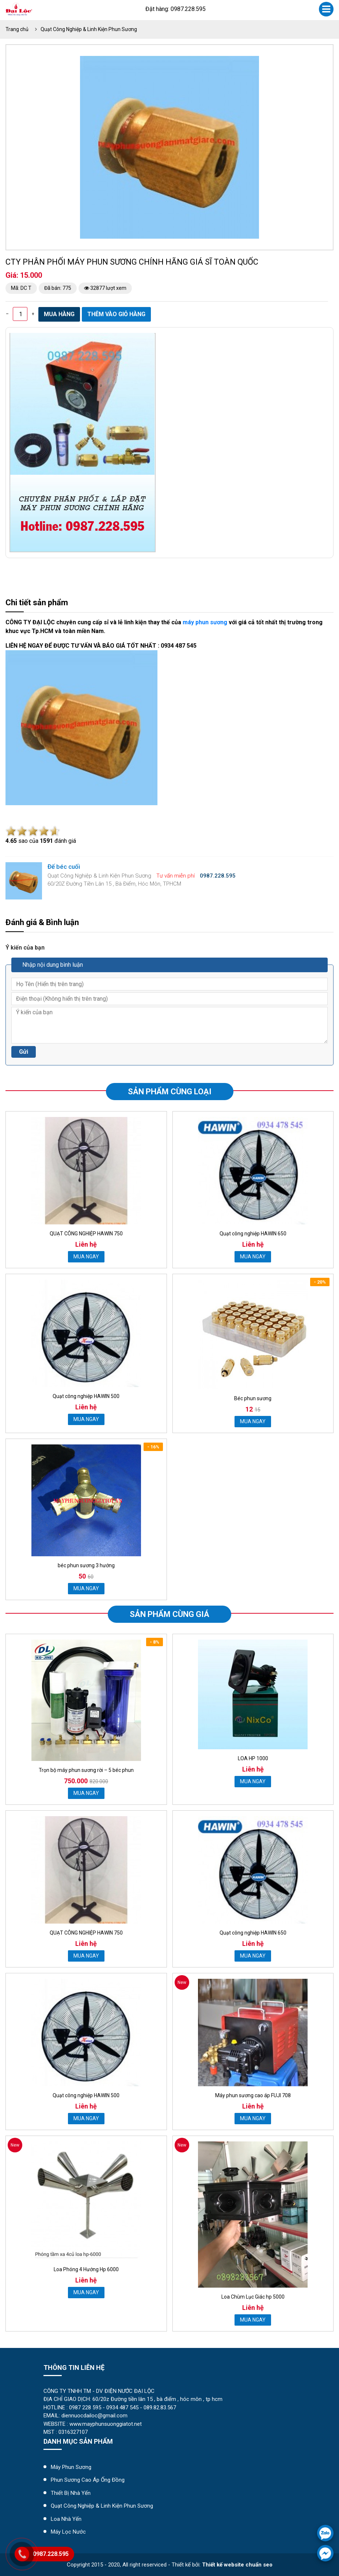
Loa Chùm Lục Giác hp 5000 (253, 2297)
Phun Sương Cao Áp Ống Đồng (88, 2480)
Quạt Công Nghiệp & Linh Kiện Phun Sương (89, 29)
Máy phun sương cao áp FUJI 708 (253, 2095)
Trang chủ (16, 29)
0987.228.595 (51, 2553)
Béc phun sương (252, 1398)
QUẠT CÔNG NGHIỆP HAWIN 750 (86, 1233)
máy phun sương (205, 622)
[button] (252, 62)
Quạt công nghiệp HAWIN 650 (253, 1233)
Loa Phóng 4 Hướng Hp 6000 (86, 2269)
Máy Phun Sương (71, 2467)
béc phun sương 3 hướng (86, 1565)
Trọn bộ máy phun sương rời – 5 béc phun (86, 1770)
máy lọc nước (68, 2531)
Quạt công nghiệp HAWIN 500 (86, 1396)
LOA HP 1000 (253, 1758)
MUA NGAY (86, 1256)
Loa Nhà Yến (66, 2519)
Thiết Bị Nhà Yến (71, 2493)
